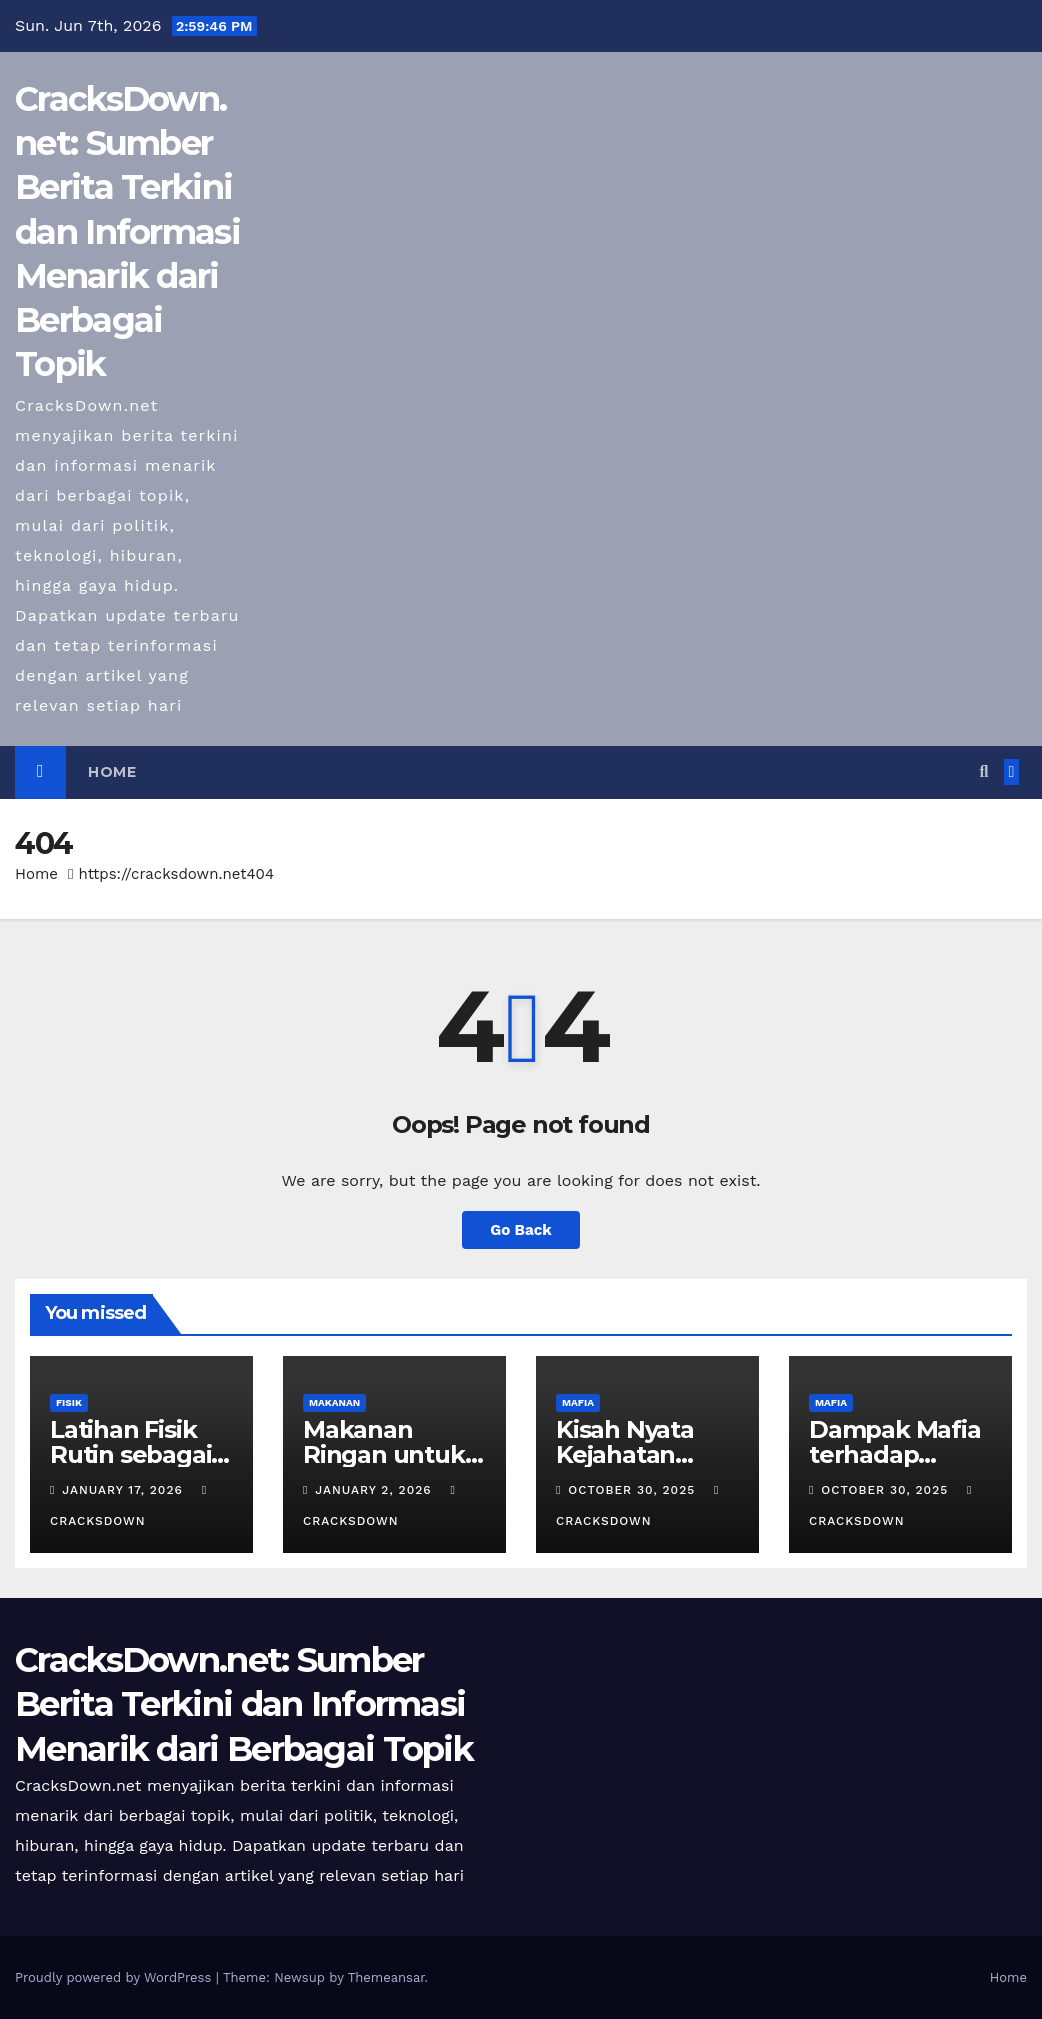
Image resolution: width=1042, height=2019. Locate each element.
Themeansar (386, 1977)
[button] (983, 771)
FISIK (69, 1402)
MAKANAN (334, 1402)
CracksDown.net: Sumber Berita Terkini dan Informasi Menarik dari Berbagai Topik (127, 231)
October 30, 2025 (634, 1490)
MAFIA (578, 1402)
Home (112, 772)
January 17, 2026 (124, 1490)
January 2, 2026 (375, 1490)
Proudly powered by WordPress (115, 1977)
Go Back (521, 1230)
